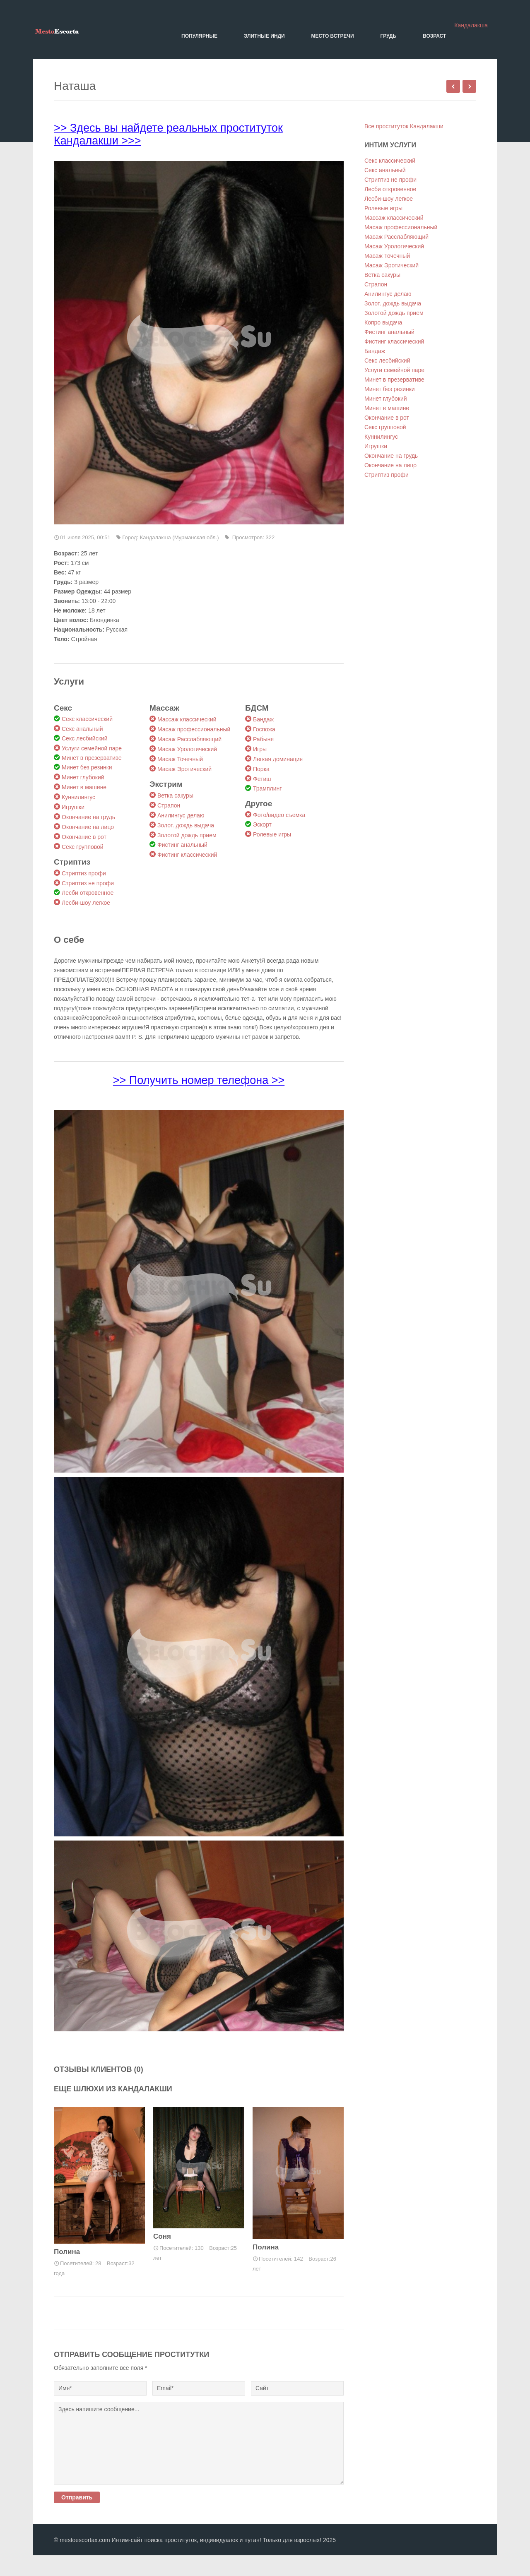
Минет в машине (84, 787)
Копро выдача (383, 322)
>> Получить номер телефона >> (198, 1080)
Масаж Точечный (180, 759)
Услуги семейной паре (92, 748)
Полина (67, 2252)
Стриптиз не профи (88, 883)
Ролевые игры (272, 834)
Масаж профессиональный (193, 729)
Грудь (388, 36)
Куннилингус (78, 797)
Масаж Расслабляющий (189, 739)
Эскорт (262, 824)
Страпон (168, 805)
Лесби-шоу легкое (86, 902)
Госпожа (264, 729)
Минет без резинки (87, 767)
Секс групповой (83, 846)
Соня (162, 2236)
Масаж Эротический (184, 769)
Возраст (434, 36)
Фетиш (262, 779)
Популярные (199, 36)
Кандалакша (471, 25)
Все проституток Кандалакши (403, 126)
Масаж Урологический (187, 749)
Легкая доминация (278, 759)
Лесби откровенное (87, 892)
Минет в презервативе (92, 758)
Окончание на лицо (88, 827)
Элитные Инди (264, 36)
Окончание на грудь (88, 817)
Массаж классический (187, 719)
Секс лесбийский (84, 738)
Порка (261, 769)
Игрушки (73, 807)
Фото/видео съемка (279, 815)
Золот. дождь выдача (185, 825)
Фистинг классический (187, 854)
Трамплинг (267, 788)
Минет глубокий (83, 777)
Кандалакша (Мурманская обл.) (179, 537)
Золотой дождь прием (187, 835)
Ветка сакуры (175, 795)
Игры (260, 749)
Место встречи (332, 36)
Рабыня (263, 739)
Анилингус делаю (180, 815)
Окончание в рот (84, 837)
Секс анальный (82, 729)
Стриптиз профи (84, 873)
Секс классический (87, 719)
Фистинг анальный (182, 844)
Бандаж (263, 719)
